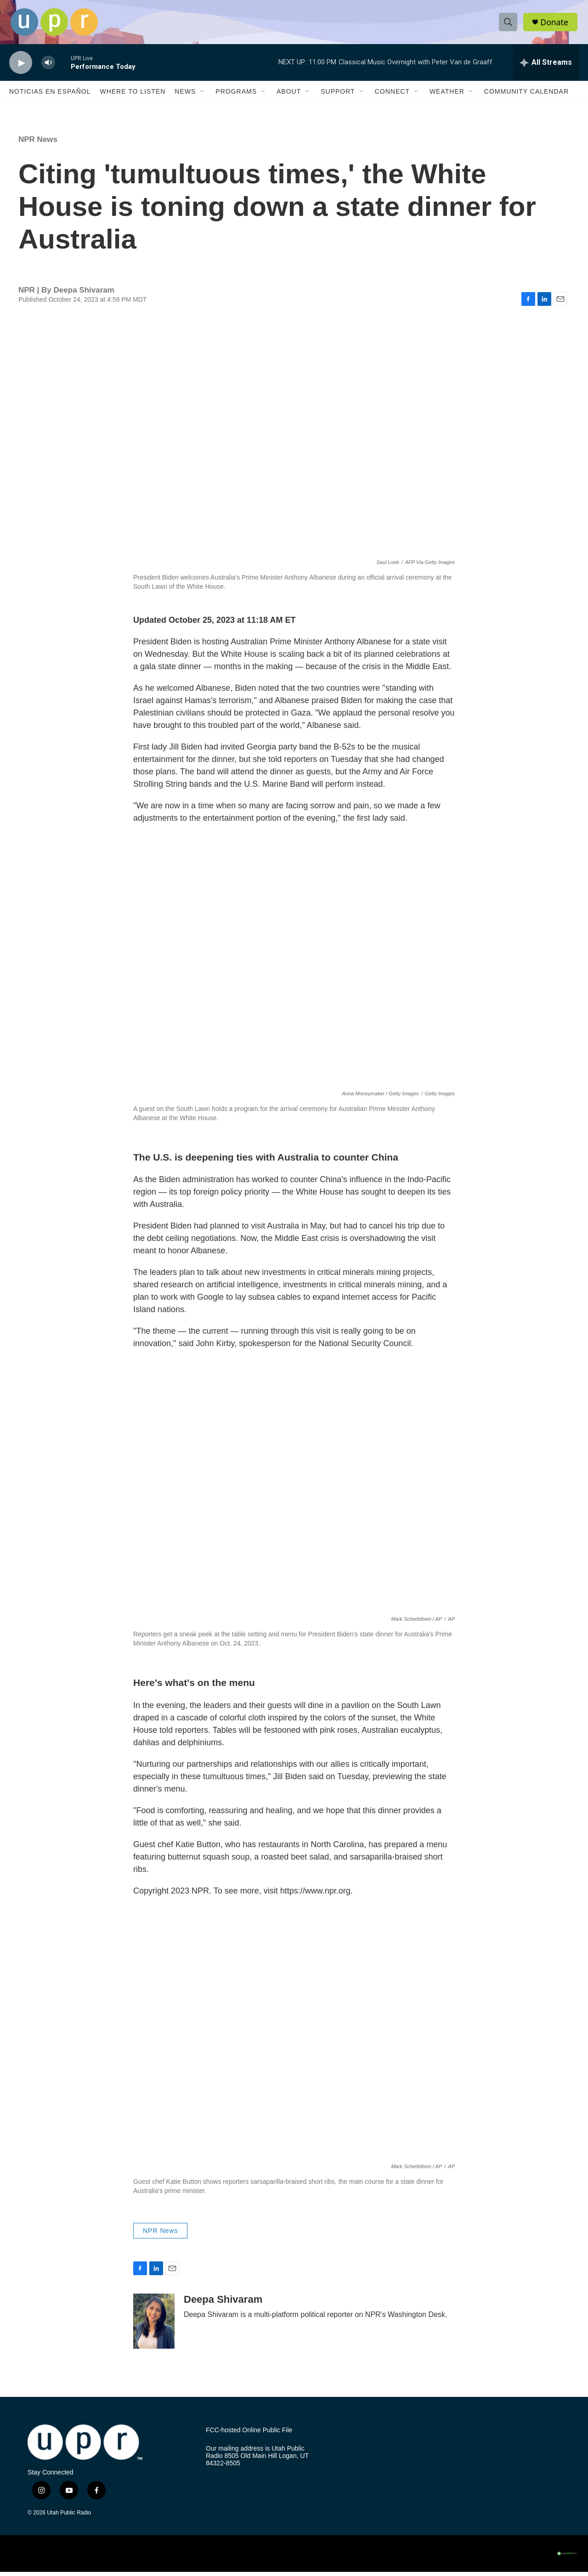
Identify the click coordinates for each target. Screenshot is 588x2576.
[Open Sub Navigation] (202, 95)
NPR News (37, 143)
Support (338, 95)
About (289, 95)
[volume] (48, 66)
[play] (20, 67)
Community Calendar (526, 95)
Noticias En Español (49, 95)
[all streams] (546, 66)
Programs (236, 95)
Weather (447, 95)
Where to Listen (132, 95)
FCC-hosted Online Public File (249, 2434)
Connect (392, 95)
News (185, 95)
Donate (555, 24)
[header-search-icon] (509, 24)
